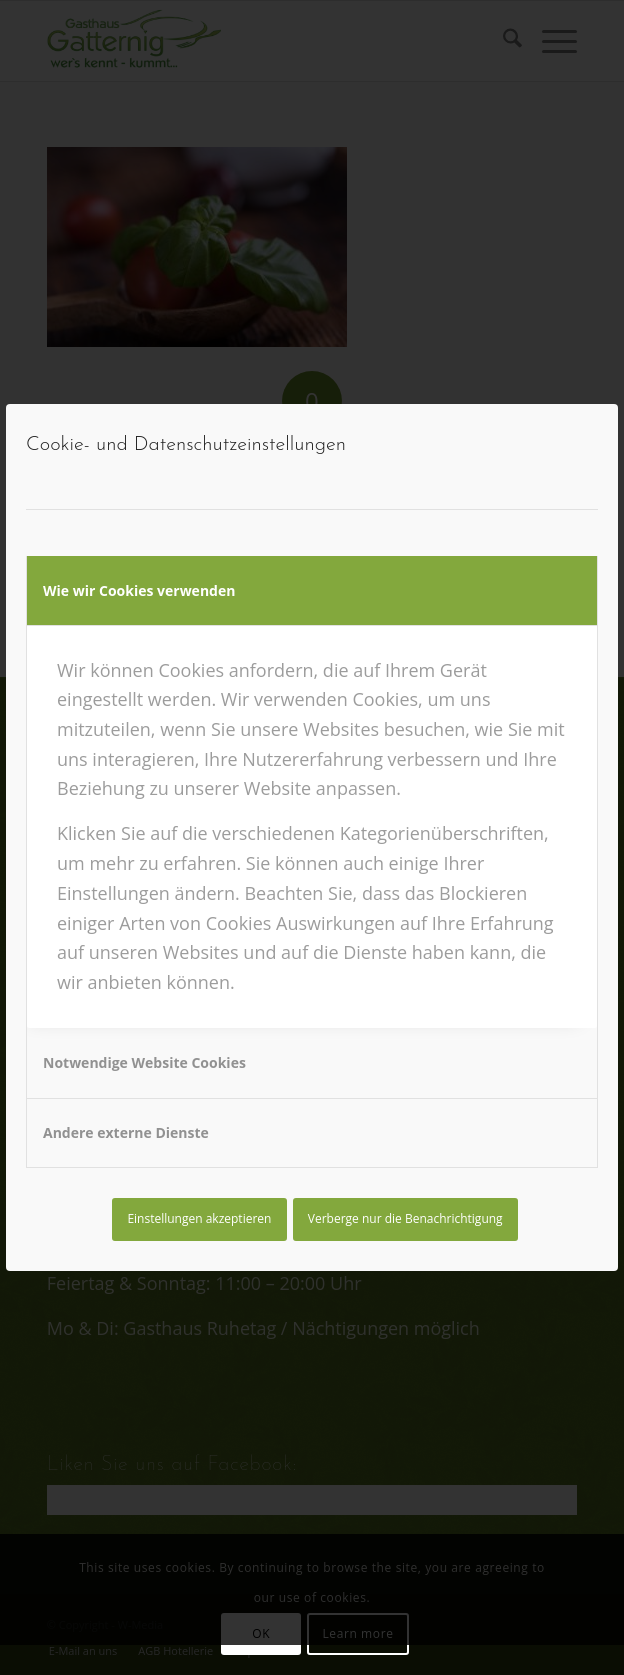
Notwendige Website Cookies (144, 1062)
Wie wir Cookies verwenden (139, 590)
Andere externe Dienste (126, 1132)
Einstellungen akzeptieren (199, 1218)
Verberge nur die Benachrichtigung (405, 1218)
